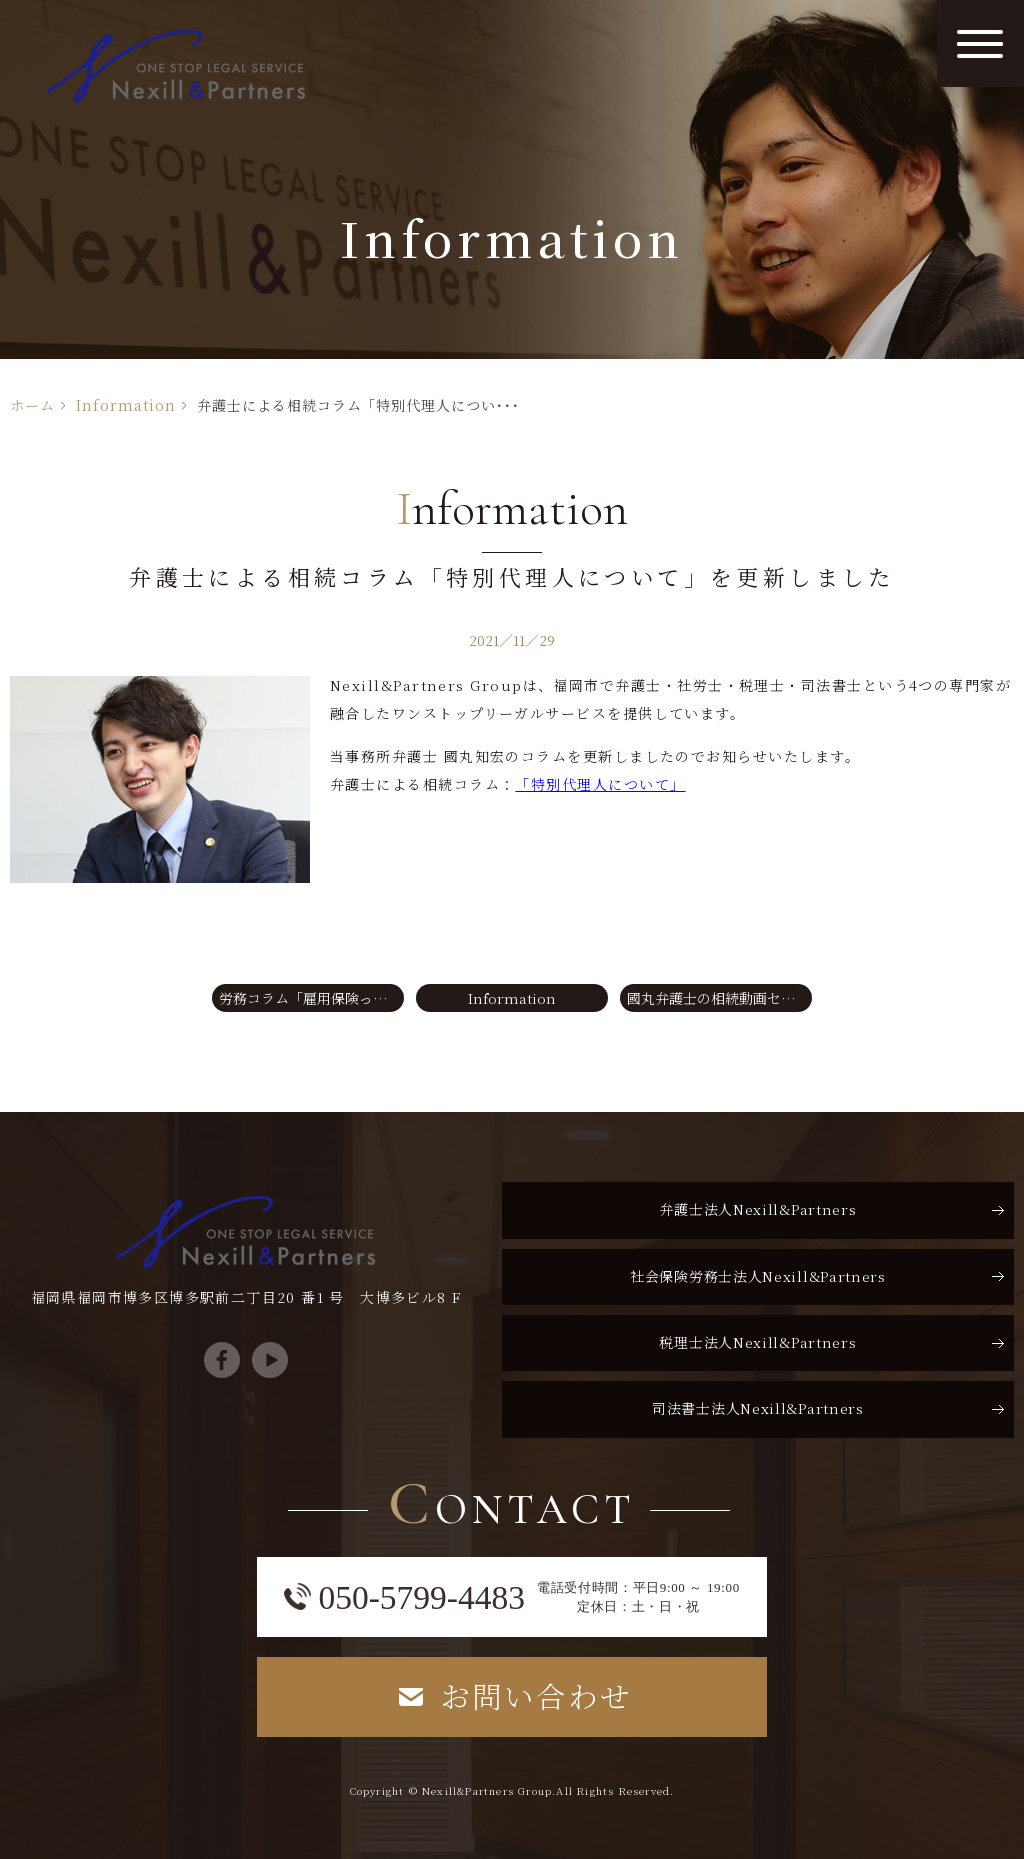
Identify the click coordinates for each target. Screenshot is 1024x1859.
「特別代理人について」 (600, 784)
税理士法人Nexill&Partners (757, 1342)
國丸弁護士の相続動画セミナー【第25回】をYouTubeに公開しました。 (719, 998)
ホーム (32, 405)
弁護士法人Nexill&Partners (757, 1209)
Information (126, 405)
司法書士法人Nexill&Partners (758, 1408)
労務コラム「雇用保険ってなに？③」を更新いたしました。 (311, 998)
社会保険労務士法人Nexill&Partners (758, 1276)
